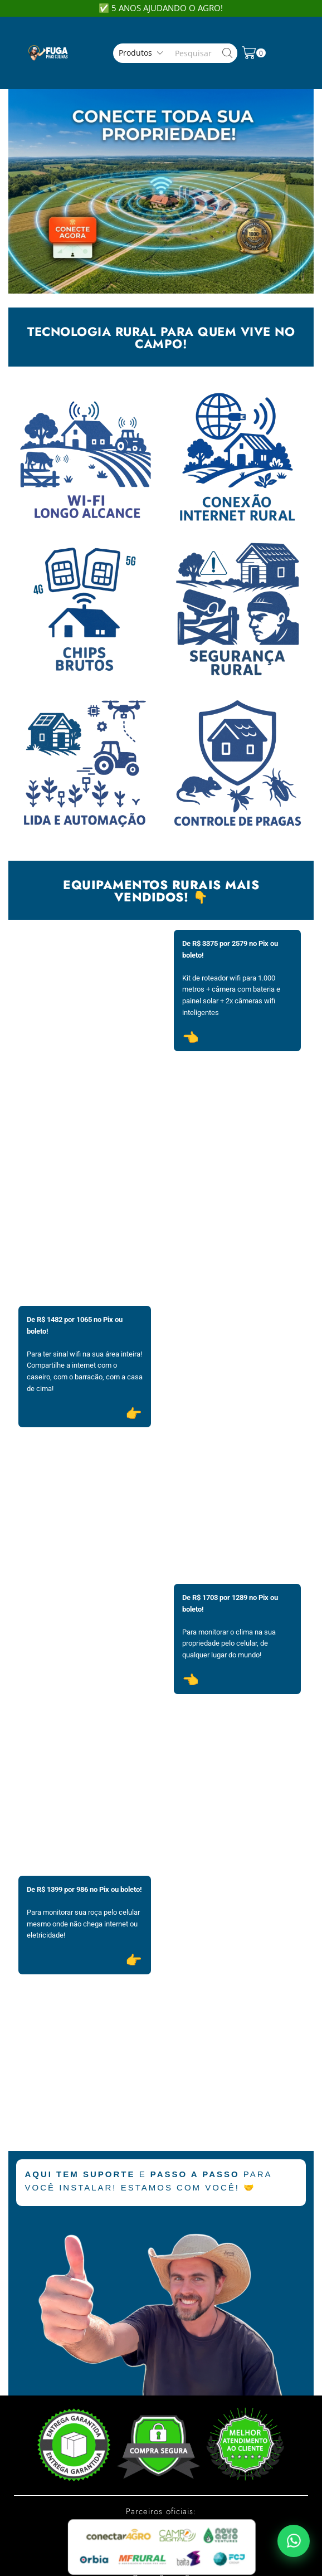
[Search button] (227, 53)
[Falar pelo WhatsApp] (293, 2541)
